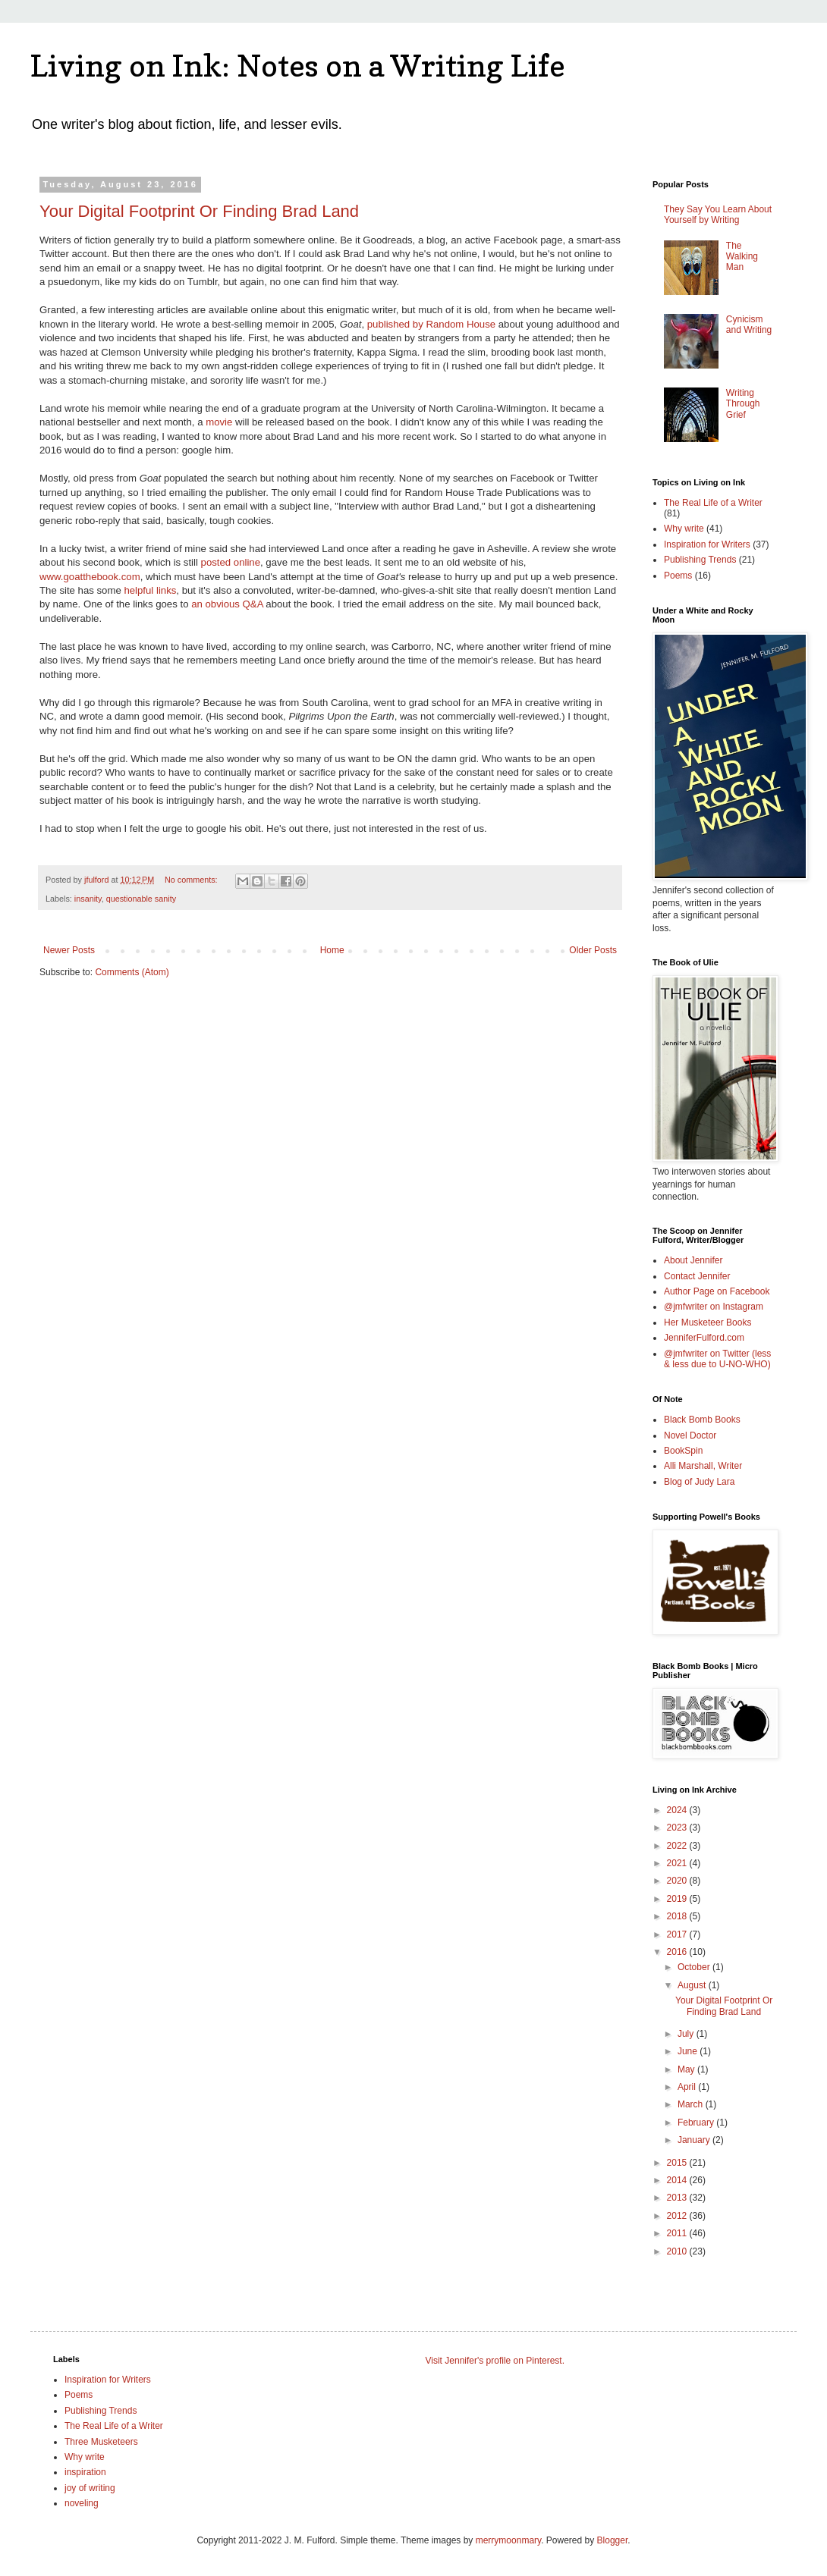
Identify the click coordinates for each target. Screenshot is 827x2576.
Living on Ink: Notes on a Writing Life (297, 65)
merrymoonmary (508, 2540)
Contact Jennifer (697, 1276)
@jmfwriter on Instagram (713, 1306)
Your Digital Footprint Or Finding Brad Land (199, 211)
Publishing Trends (700, 559)
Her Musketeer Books (707, 1322)
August (693, 1985)
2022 (678, 1845)
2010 (678, 2251)
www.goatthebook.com (89, 576)
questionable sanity (141, 898)
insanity (88, 898)
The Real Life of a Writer (713, 502)
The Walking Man (742, 256)
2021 (678, 1863)
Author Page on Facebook (716, 1291)
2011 (678, 2233)
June (689, 2051)
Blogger (612, 2540)
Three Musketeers (101, 2441)
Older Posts (593, 950)
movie (219, 422)
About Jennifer (693, 1260)
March (692, 2104)
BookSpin (683, 1450)
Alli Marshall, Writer (703, 1466)
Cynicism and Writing (749, 324)
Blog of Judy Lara (699, 1481)
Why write (684, 528)
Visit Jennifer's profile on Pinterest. (495, 2360)
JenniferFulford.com (704, 1337)
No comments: (192, 879)
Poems (678, 575)
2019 (678, 1899)
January (695, 2140)
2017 (678, 1934)
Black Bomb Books (702, 1419)
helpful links (150, 590)
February (697, 2122)
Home (332, 950)
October (695, 1967)
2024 (678, 1810)
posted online (230, 562)
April (688, 2087)
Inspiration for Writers (707, 544)
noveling (81, 2503)
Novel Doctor (690, 1435)
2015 (678, 2162)
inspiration (85, 2472)
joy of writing (89, 2488)
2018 (678, 1916)
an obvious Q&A (227, 604)
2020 (678, 1880)
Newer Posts (69, 950)
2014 (678, 2180)
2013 (678, 2197)
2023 (678, 1827)
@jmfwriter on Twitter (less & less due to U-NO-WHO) (717, 1359)
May (687, 2069)
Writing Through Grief (743, 403)
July (687, 2033)
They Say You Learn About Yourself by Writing (718, 214)
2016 (678, 1952)
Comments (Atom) (131, 972)
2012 (678, 2215)
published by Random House (431, 324)
